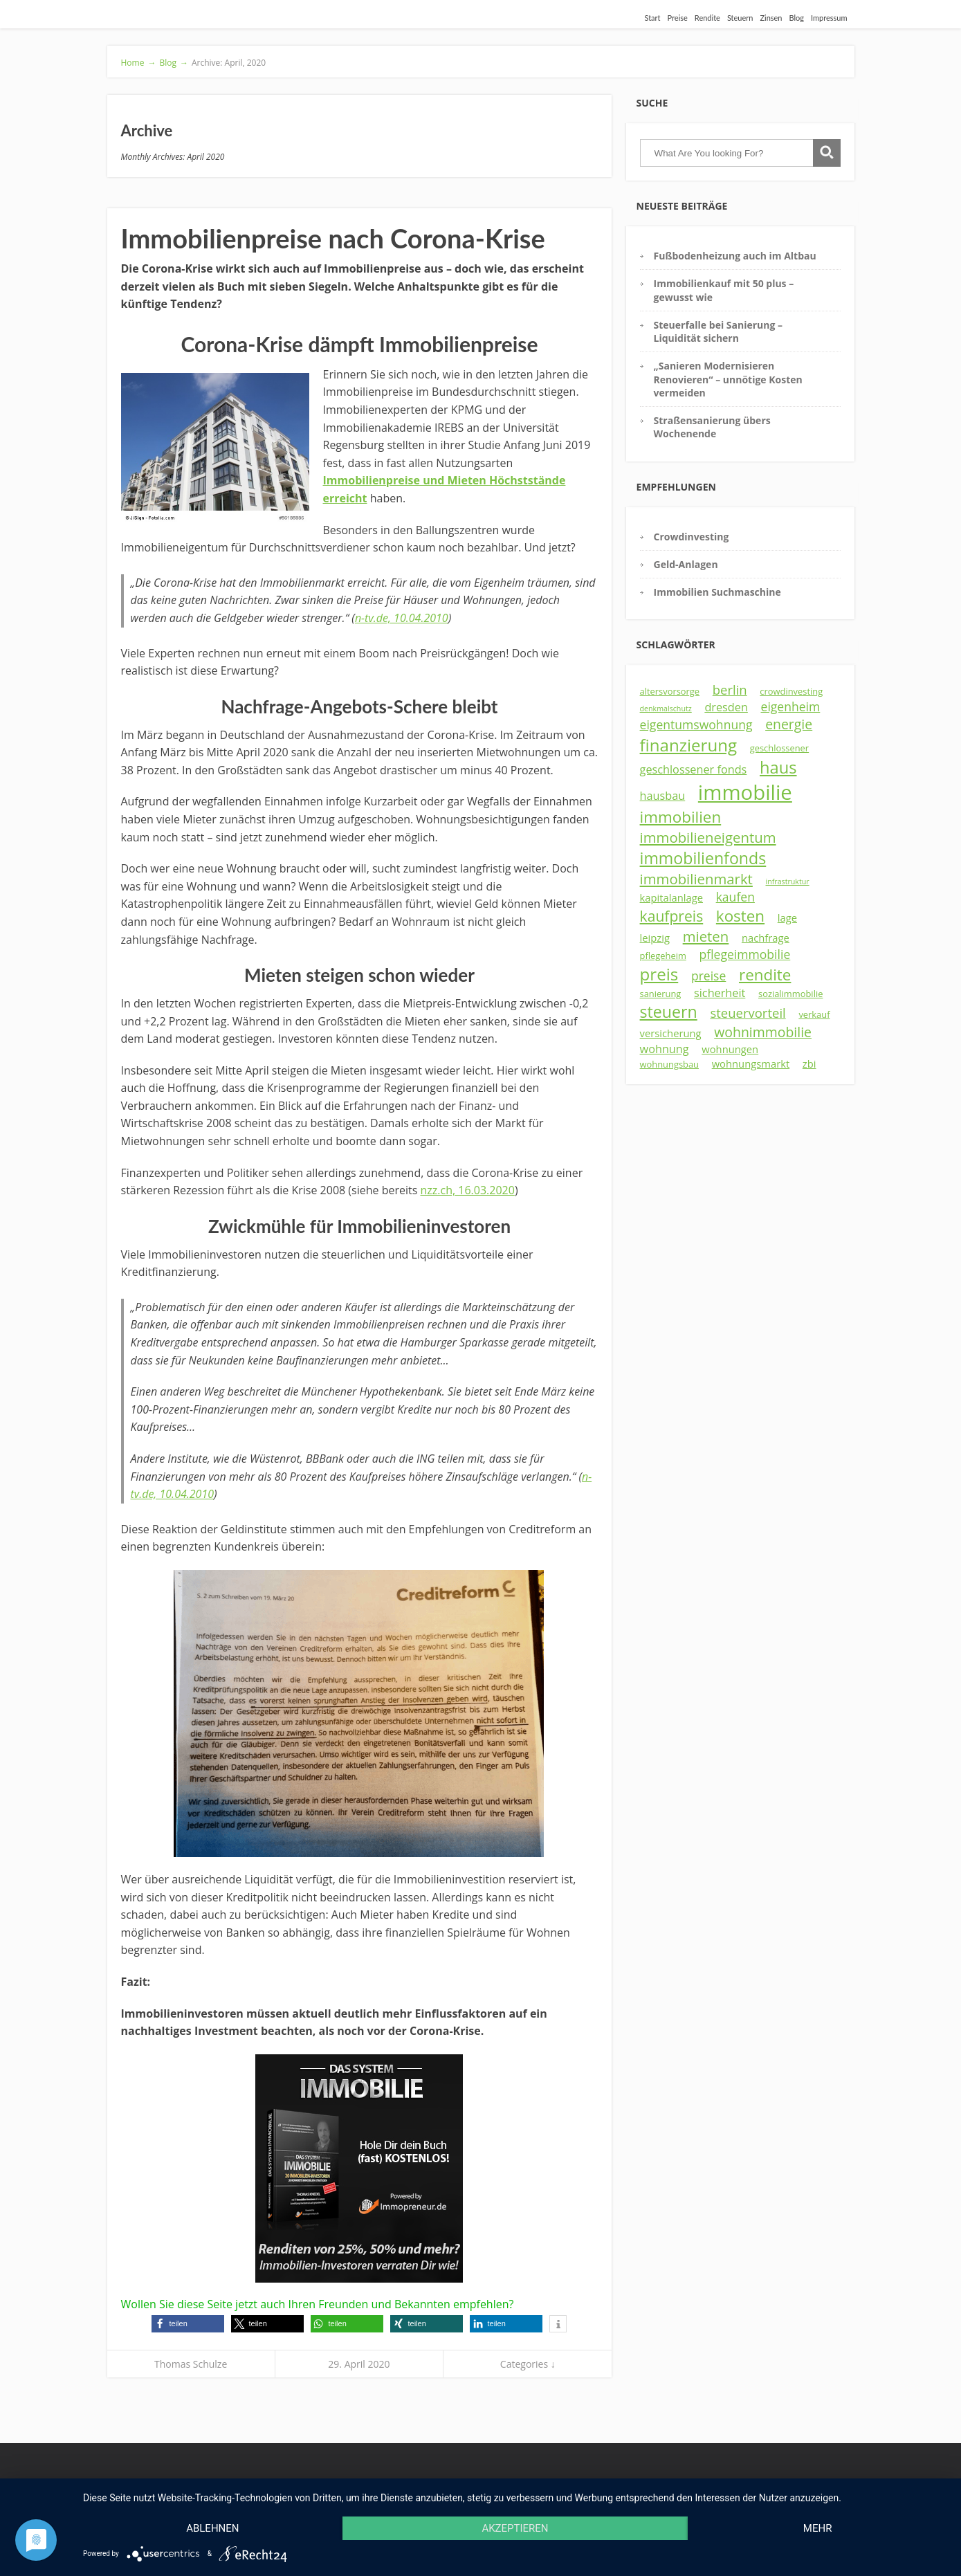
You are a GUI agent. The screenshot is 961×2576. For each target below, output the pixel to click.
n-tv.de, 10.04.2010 (401, 617)
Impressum (829, 17)
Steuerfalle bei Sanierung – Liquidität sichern (718, 331)
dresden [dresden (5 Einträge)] (726, 707)
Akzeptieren (515, 2528)
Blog (797, 17)
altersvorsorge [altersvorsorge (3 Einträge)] (670, 691)
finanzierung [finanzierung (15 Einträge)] (689, 744)
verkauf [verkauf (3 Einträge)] (814, 1014)
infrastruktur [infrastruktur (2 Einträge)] (787, 881)
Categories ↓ (528, 2364)
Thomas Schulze (190, 2364)
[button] (188, 2323)
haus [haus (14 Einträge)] (778, 767)
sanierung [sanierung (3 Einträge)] (660, 993)
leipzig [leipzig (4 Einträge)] (655, 937)
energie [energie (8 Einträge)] (788, 724)
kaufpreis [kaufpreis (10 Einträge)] (672, 916)
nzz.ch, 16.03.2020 (467, 1190)
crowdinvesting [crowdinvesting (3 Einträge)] (791, 691)
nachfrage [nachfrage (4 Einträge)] (765, 937)
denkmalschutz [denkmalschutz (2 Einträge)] (666, 708)
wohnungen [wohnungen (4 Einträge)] (730, 1049)
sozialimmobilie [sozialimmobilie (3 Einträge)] (790, 993)
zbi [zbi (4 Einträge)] (809, 1063)
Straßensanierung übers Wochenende (712, 427)
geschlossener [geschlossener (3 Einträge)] (779, 748)
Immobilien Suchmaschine (717, 592)
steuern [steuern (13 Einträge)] (668, 1012)
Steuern (740, 17)
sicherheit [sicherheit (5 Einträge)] (719, 993)
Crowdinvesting (691, 536)
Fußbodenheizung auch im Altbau (735, 255)
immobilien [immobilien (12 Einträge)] (681, 817)
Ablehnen (212, 2528)
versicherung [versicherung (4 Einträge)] (671, 1033)
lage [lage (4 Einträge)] (787, 917)
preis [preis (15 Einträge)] (659, 973)
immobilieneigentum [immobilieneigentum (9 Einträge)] (708, 837)
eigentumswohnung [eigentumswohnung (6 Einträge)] (696, 724)
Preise (678, 17)
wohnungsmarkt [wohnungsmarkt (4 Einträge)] (751, 1063)
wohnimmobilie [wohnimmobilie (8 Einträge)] (763, 1032)
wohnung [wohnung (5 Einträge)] (664, 1049)
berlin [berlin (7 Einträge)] (730, 689)
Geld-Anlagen (686, 564)
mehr (817, 2528)
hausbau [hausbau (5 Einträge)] (663, 795)
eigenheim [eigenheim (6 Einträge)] (791, 706)
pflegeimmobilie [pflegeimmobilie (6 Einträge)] (745, 954)
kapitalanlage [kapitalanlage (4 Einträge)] (671, 897)
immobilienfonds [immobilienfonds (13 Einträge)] (703, 858)
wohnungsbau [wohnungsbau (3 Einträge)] (669, 1064)
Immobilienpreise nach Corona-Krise (333, 238)
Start (652, 17)
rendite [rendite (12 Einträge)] (765, 974)
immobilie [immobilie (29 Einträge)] (745, 792)
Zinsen (771, 17)
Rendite (707, 17)
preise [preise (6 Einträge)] (708, 975)
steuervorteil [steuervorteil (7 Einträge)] (747, 1012)
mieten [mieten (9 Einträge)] (706, 936)
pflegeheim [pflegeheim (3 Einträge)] (663, 955)
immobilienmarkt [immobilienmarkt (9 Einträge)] (696, 878)
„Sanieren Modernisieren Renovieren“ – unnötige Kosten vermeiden (728, 379)
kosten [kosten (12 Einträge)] (740, 915)
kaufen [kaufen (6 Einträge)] (735, 896)
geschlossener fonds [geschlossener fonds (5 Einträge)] (693, 769)
